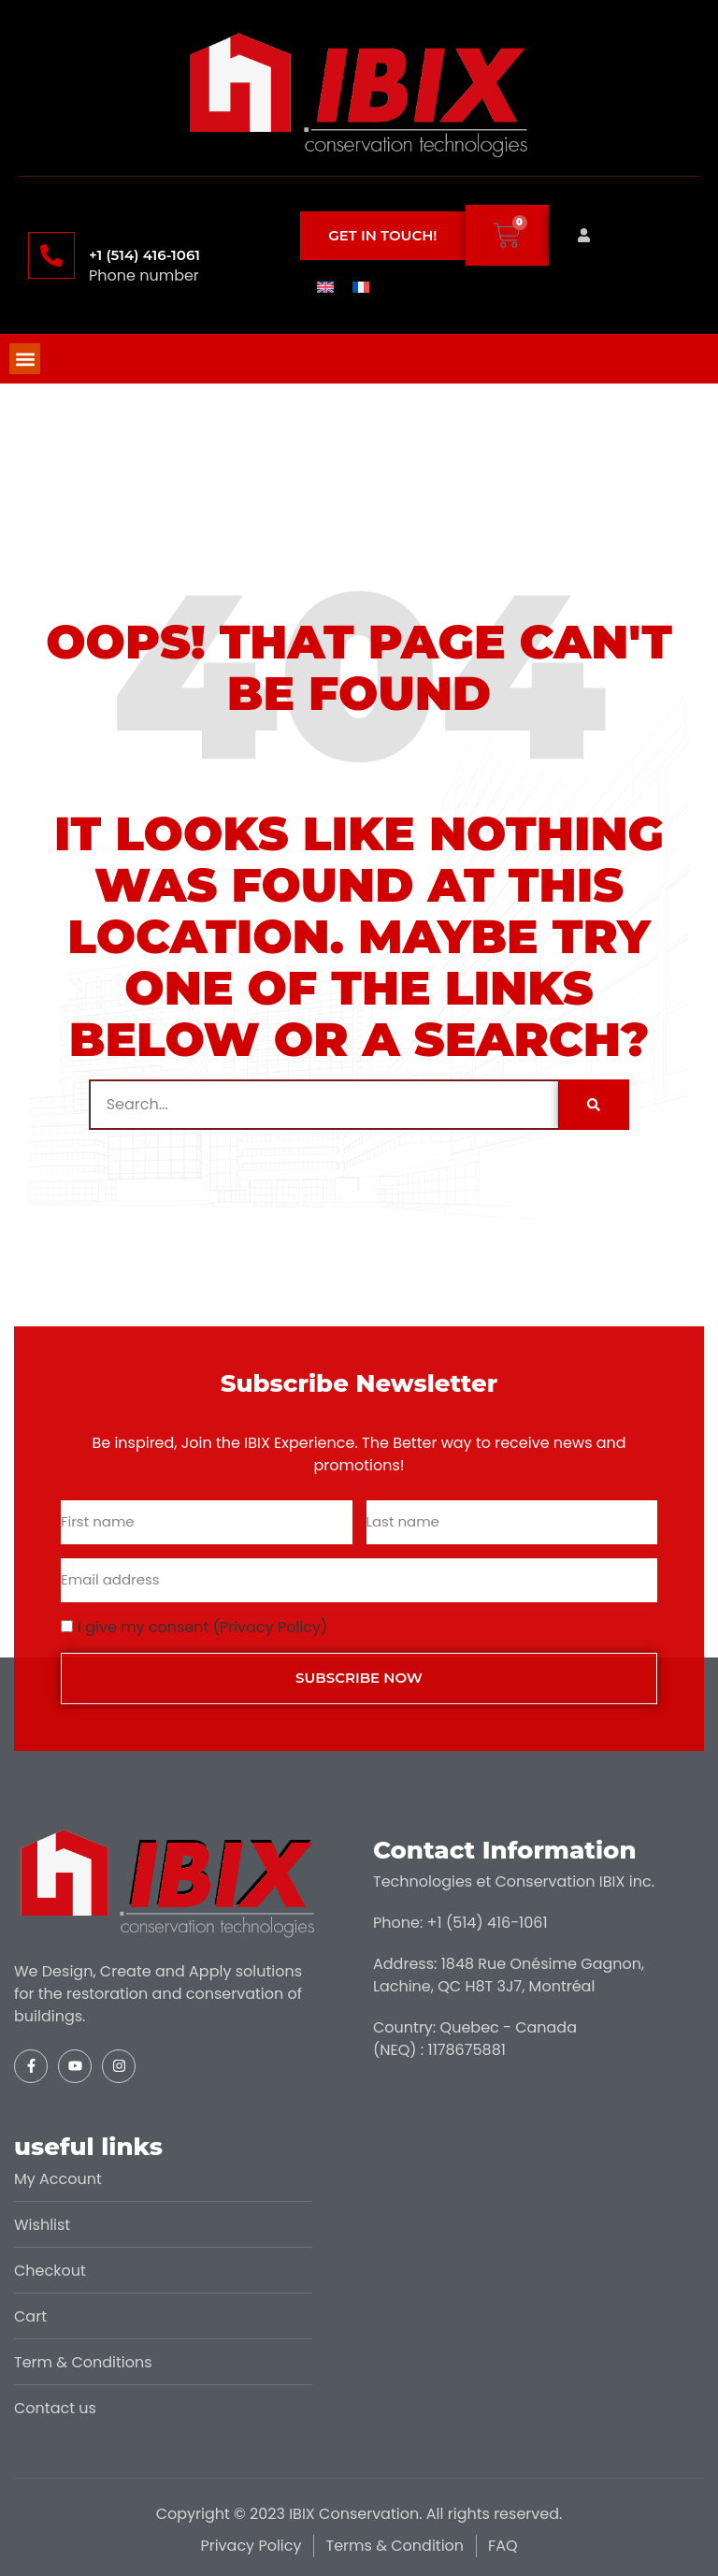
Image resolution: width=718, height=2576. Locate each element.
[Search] (593, 1104)
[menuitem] (325, 285)
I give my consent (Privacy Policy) (202, 1627)
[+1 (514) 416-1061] (51, 255)
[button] (24, 358)
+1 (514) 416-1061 (144, 255)
